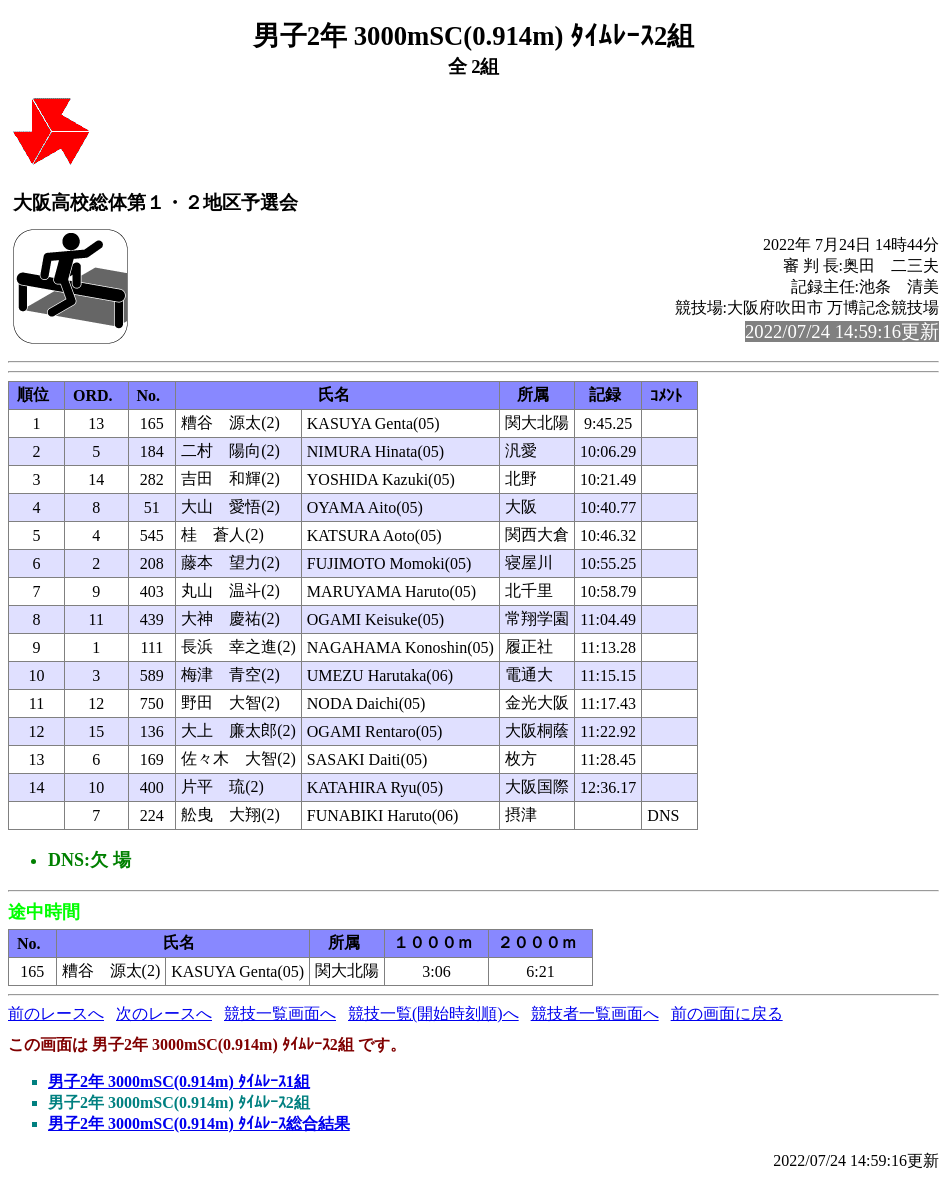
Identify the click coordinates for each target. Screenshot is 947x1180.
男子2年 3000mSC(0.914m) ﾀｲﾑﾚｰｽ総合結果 (199, 1123)
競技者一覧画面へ (595, 1013)
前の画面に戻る (727, 1013)
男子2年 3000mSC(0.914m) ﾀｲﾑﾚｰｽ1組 (179, 1081)
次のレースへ (164, 1013)
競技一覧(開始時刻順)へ (433, 1013)
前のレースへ (56, 1013)
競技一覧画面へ (280, 1013)
